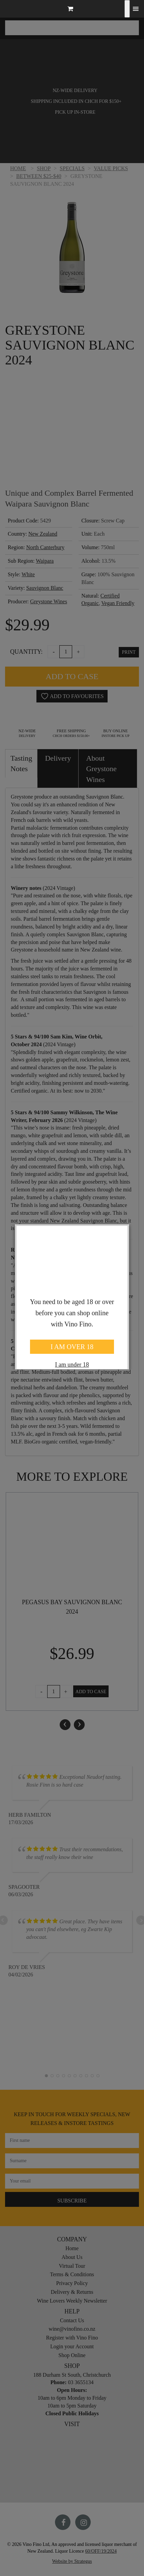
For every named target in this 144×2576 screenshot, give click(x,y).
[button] (72, 9)
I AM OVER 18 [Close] (72, 1346)
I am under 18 (72, 1364)
